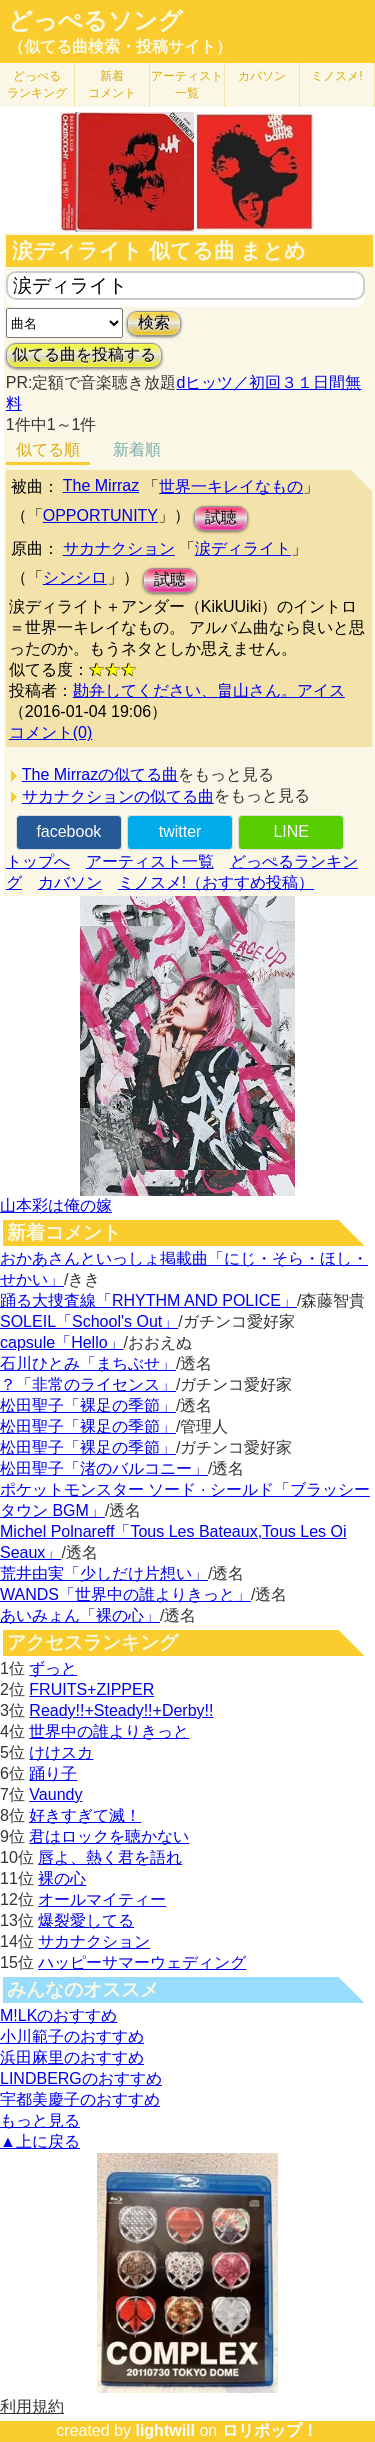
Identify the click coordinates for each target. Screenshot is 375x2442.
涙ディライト (243, 548)
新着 (112, 84)
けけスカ (61, 1752)
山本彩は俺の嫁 (56, 1205)
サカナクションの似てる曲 (118, 796)
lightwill (165, 2430)
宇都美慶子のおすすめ (80, 2099)
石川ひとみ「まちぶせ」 (88, 1363)
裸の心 (62, 1878)
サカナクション (119, 548)
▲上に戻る (40, 2141)
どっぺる (37, 84)
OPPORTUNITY (100, 515)
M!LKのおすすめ (58, 2015)
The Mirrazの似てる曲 (100, 774)
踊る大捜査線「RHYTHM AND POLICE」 (148, 1300)
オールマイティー (102, 1899)
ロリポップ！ (270, 2430)
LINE (291, 831)
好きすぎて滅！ (85, 1815)
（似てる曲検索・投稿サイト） (120, 46)
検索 (154, 322)
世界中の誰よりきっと (109, 1731)
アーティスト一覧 (150, 861)
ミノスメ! (336, 76)
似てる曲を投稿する (84, 354)
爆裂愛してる (86, 1920)
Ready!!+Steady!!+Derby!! (121, 1710)
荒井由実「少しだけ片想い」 (104, 1573)
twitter (180, 831)
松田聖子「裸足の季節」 (88, 1405)
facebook (68, 831)
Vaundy (55, 1794)
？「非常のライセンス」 (88, 1384)
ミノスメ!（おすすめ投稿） (216, 882)
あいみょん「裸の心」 (80, 1615)
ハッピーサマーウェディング (142, 1962)
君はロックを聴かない (109, 1836)
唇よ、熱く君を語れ (110, 1857)
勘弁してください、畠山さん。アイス (209, 690)
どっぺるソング (95, 21)
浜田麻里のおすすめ (72, 2057)
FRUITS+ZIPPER (91, 1689)
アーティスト (187, 84)
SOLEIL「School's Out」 (89, 1321)
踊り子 (53, 1773)
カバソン (262, 76)
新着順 (137, 449)
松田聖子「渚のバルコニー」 (104, 1468)
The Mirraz (101, 485)
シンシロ (75, 577)
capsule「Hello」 (62, 1342)
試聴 (221, 517)
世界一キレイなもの (231, 486)
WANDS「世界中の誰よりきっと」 (125, 1594)
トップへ (38, 861)
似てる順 (48, 449)
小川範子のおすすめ (72, 2036)
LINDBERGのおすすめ (81, 2078)
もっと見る (40, 2120)
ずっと (53, 1668)
